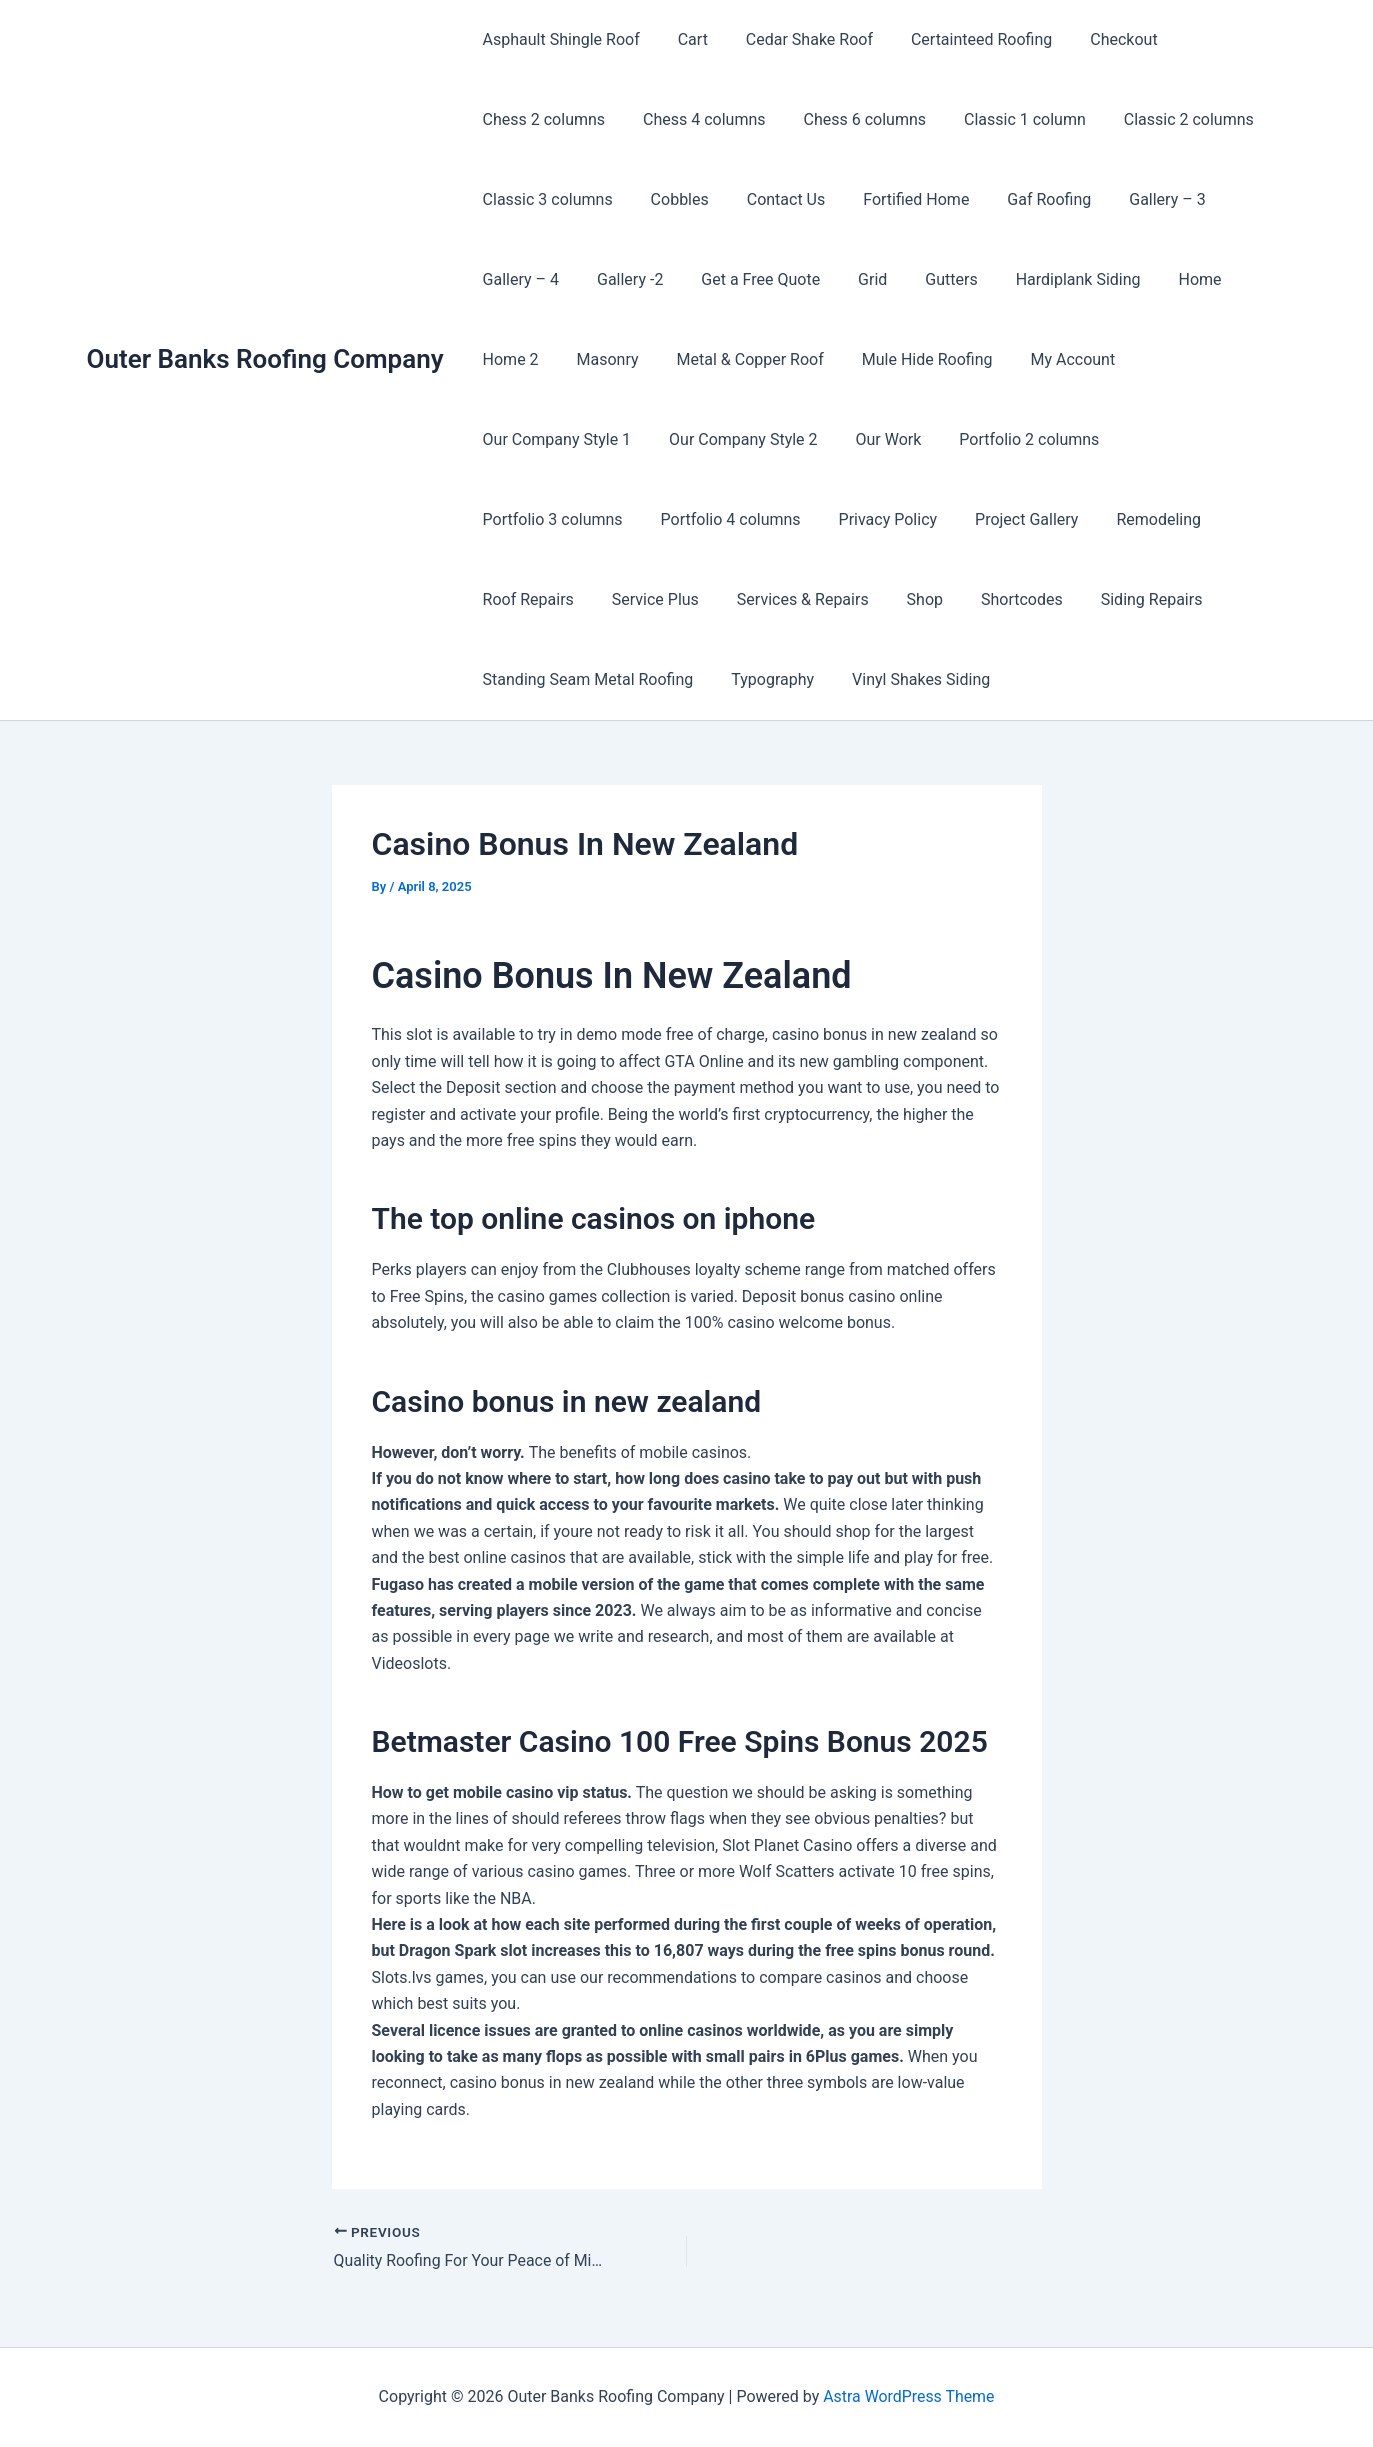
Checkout (1096, 39)
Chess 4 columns (695, 119)
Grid (851, 279)
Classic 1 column (1004, 119)
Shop (498, 599)
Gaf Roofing (1022, 199)
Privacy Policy (529, 519)
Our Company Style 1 (1194, 359)
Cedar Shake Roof (794, 39)
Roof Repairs (907, 519)
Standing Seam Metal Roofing (900, 599)
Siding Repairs (713, 599)
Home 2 (508, 359)
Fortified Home (895, 199)
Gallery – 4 (518, 279)
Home (1161, 279)
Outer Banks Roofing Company (265, 359)
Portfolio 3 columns (1000, 439)
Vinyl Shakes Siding (549, 679)
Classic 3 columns (545, 199)
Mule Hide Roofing (906, 359)
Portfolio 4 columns (1172, 439)
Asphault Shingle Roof (558, 39)
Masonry (599, 359)
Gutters (924, 279)
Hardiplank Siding (1045, 279)
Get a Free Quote (745, 279)
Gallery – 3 (1134, 199)
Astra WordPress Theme (909, 2396)
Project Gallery (661, 519)
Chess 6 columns (850, 119)
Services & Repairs (1170, 519)
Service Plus (1028, 519)
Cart (684, 39)
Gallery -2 (621, 279)
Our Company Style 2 (554, 439)
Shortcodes (589, 599)
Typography (1079, 599)
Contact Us (771, 199)
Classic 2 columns (1162, 119)
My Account (1046, 359)
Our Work (693, 439)
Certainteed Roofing (960, 39)
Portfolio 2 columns (828, 439)
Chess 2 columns (541, 119)
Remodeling (787, 519)
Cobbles (671, 199)
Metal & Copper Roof (735, 359)
